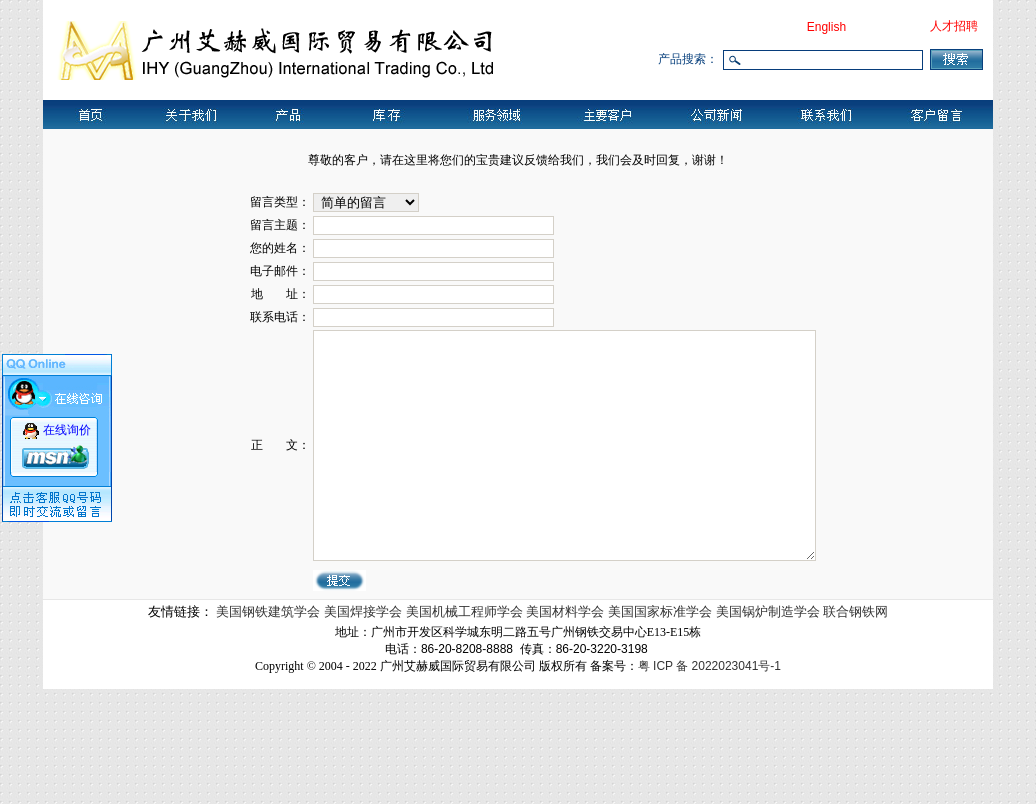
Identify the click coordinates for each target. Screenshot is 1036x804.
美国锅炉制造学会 (770, 726)
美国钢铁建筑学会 (270, 726)
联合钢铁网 (855, 726)
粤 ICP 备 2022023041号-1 (709, 781)
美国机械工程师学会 (466, 726)
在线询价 (67, 429)
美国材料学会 (567, 726)
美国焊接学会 (365, 726)
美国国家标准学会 (662, 726)
